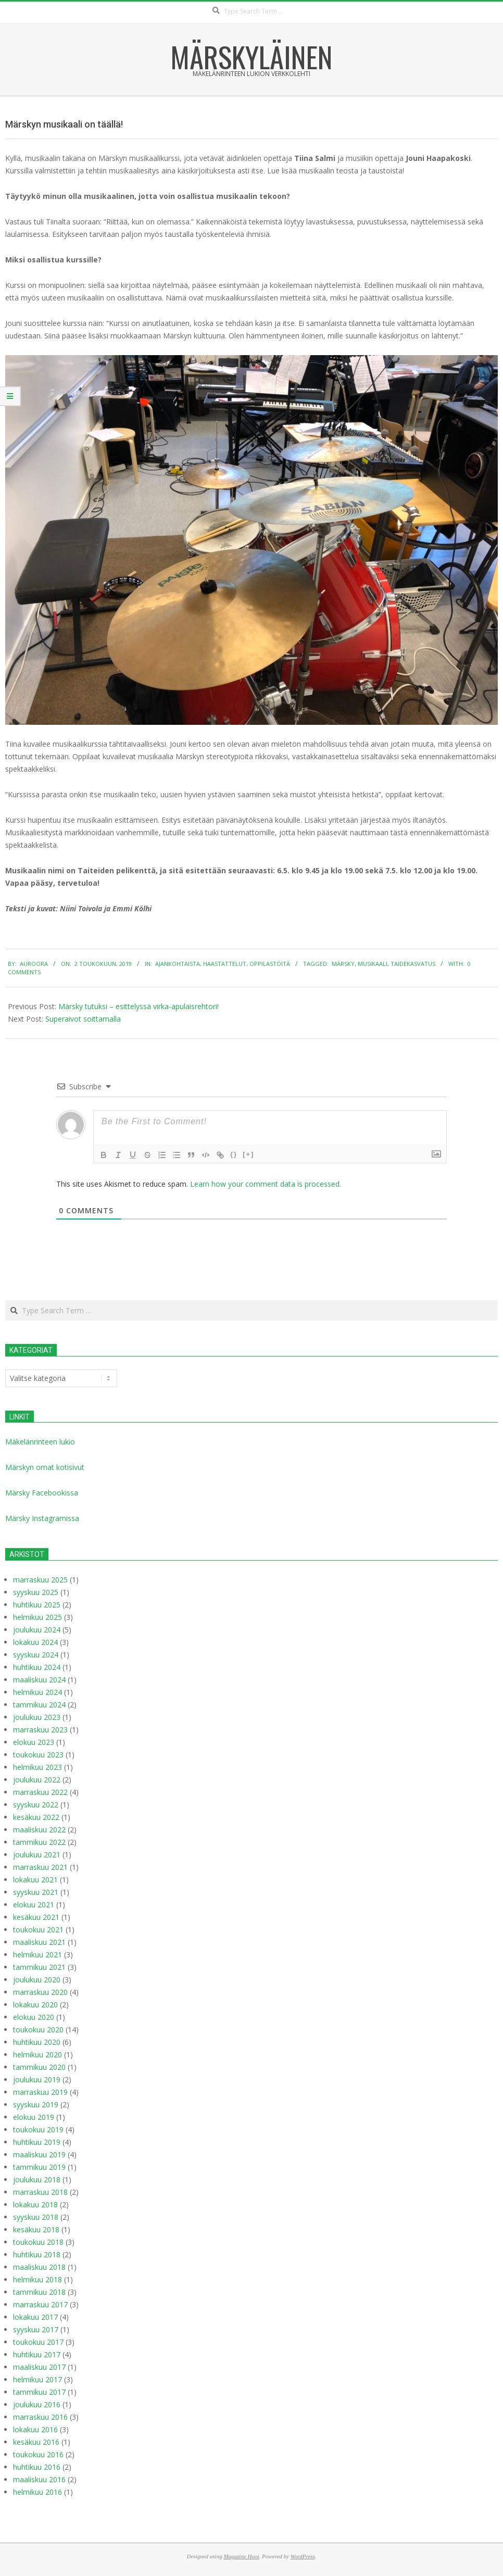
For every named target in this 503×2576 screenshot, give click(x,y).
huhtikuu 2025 (36, 1605)
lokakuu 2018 (35, 2204)
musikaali (372, 963)
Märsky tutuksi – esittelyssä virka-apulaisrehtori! (138, 1006)
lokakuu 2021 (35, 1879)
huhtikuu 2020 (36, 2042)
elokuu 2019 (33, 2117)
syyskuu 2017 (35, 2329)
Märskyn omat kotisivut (44, 1467)
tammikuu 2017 (39, 2392)
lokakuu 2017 (35, 2317)
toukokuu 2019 (38, 2129)
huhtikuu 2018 (36, 2254)
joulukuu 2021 (36, 1854)
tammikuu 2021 (39, 1967)
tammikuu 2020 (39, 2067)
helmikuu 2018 (37, 2279)
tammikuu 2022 (39, 1842)
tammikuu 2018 (39, 2292)
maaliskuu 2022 (39, 1829)
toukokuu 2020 (38, 2029)
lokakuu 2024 (35, 1642)
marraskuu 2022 (40, 1792)
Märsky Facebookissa (41, 1493)
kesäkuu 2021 (36, 1917)
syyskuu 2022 (35, 1805)
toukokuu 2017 (38, 2342)
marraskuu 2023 (40, 1730)
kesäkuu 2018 (36, 2229)
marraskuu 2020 (40, 1992)
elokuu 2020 (33, 2017)
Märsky (343, 963)
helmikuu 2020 (37, 2054)
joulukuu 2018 (36, 2179)
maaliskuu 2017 (39, 2367)
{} (233, 1154)
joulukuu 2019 (36, 2079)
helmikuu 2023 (37, 1767)
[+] (248, 1154)
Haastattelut (224, 963)
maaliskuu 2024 (39, 1680)
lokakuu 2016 (35, 2429)
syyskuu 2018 (35, 2217)
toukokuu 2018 (38, 2242)
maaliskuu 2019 (39, 2154)
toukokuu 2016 (38, 2454)
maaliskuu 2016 (39, 2479)
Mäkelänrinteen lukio (40, 1442)
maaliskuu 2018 (39, 2267)
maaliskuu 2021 (39, 1942)
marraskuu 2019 (40, 2092)
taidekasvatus (413, 963)
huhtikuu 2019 (36, 2142)
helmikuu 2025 (37, 1617)
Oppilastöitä (269, 963)
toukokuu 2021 (38, 1929)
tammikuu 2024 (39, 1705)
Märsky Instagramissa (42, 1518)
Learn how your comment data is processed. (265, 1184)
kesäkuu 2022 (36, 1817)
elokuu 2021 (33, 1904)
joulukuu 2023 (36, 1717)
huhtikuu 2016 (36, 2467)
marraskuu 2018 (40, 2192)
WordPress (303, 2556)
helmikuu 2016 (37, 2492)
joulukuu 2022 (36, 1780)
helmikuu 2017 (37, 2379)
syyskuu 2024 (35, 1655)
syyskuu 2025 (35, 1592)
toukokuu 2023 (38, 1755)
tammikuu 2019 (39, 2167)
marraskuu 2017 (40, 2304)
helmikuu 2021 (37, 1954)
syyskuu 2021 (35, 1892)
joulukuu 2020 (36, 1979)
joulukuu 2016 (36, 2404)
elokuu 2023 (33, 1742)
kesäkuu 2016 (36, 2442)
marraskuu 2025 (40, 1580)
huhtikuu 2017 (36, 2354)
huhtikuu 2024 (36, 1667)
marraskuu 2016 (40, 2417)
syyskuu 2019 (35, 2104)
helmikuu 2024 (37, 1692)
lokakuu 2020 (35, 2004)
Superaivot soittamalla (83, 1019)
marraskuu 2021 (40, 1867)
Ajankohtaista (177, 963)
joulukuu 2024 (36, 1630)
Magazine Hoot (241, 2556)
